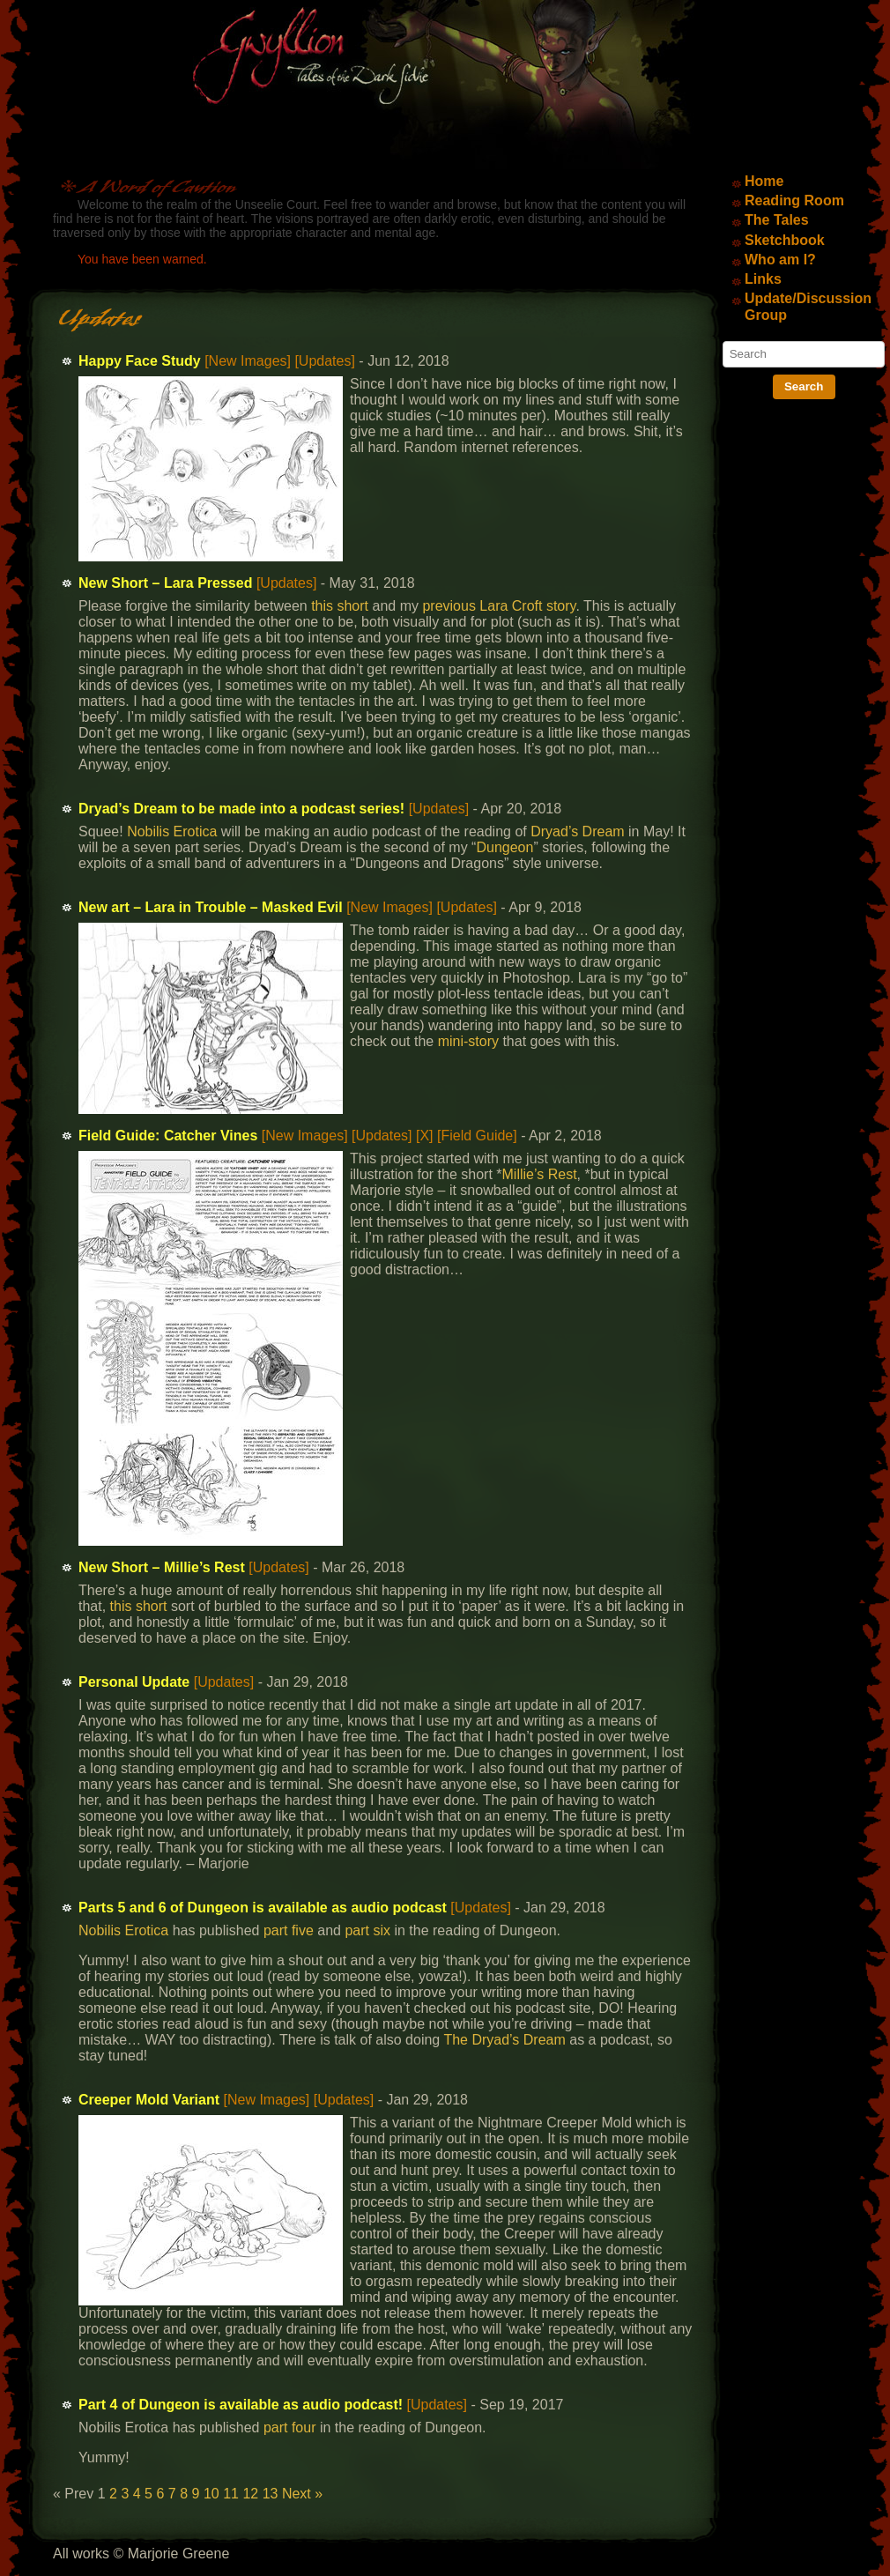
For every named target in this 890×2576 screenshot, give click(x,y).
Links (763, 278)
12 (250, 2493)
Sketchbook (785, 240)
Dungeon (504, 847)
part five (288, 1930)
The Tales (777, 219)
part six (367, 1930)
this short (339, 605)
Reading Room (794, 200)
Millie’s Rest (539, 1174)
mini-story (468, 1041)
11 (231, 2493)
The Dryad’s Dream (504, 2039)
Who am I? (780, 259)
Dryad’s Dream (577, 831)
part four (289, 2427)
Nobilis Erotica (172, 831)
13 (270, 2493)
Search (803, 386)
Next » (302, 2493)
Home (764, 181)
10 (211, 2493)
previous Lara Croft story (498, 605)
